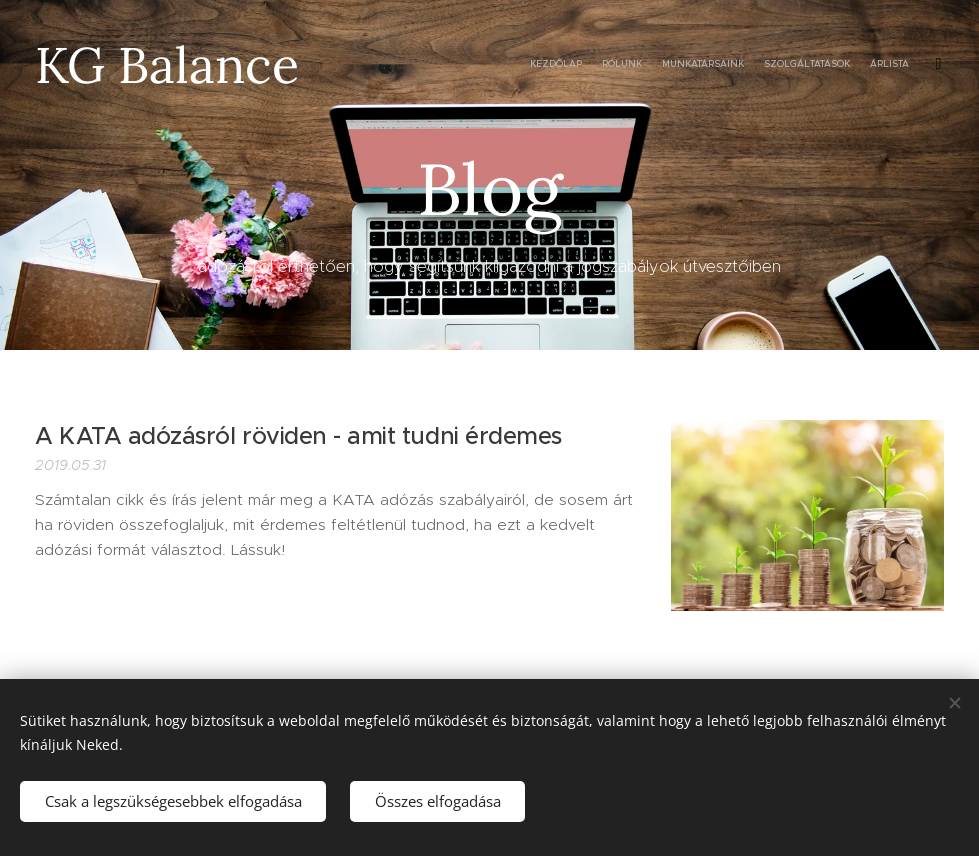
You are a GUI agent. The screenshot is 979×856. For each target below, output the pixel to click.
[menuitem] (826, 65)
